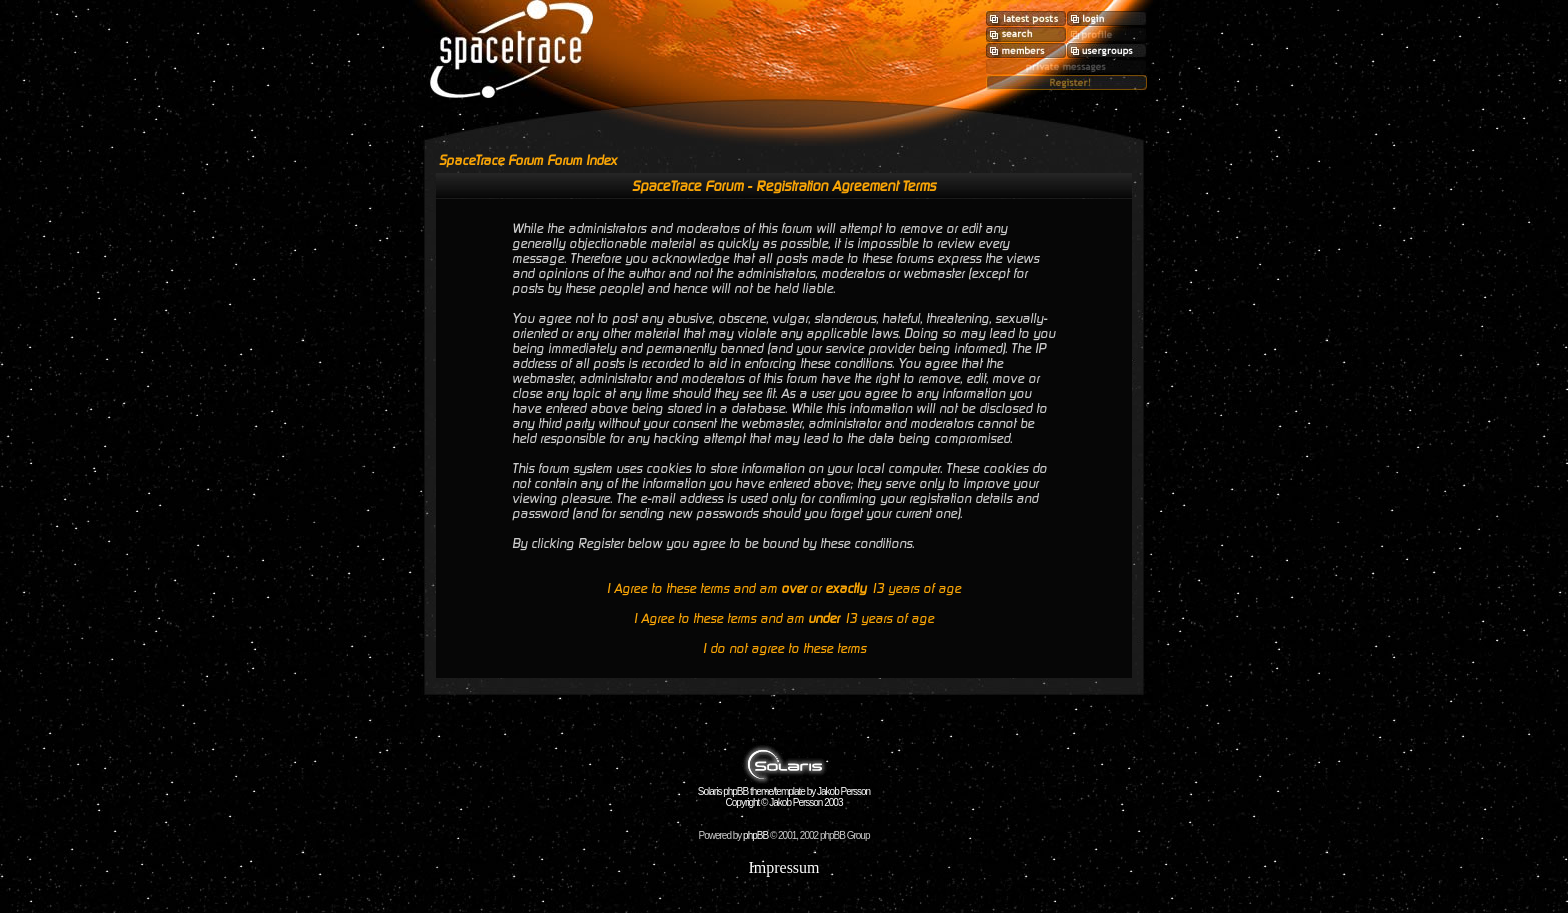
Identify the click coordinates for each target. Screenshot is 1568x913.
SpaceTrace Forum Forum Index (528, 160)
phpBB (755, 835)
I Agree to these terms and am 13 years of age (784, 618)
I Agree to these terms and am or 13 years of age (784, 588)
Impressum (783, 867)
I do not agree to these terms (784, 648)
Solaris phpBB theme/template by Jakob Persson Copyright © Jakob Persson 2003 (784, 792)
